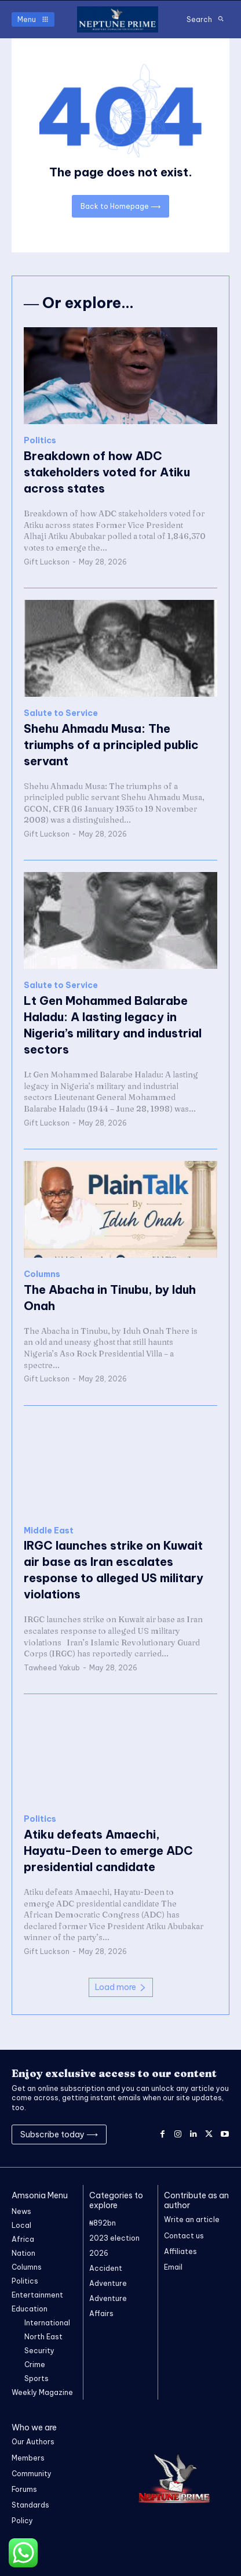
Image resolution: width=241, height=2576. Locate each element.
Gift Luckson (47, 562)
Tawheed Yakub (52, 1667)
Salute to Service (61, 713)
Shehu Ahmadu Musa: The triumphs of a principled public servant (111, 744)
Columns (42, 1274)
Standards (30, 2505)
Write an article (192, 2219)
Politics (40, 441)
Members (28, 2458)
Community (32, 2473)
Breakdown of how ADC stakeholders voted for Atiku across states (107, 471)
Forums (24, 2489)
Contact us (184, 2235)
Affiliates (180, 2251)
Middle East (49, 1531)
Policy (22, 2520)
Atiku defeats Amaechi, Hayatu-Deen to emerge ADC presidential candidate (108, 1850)
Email (173, 2267)
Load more (121, 1987)
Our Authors (33, 2441)
